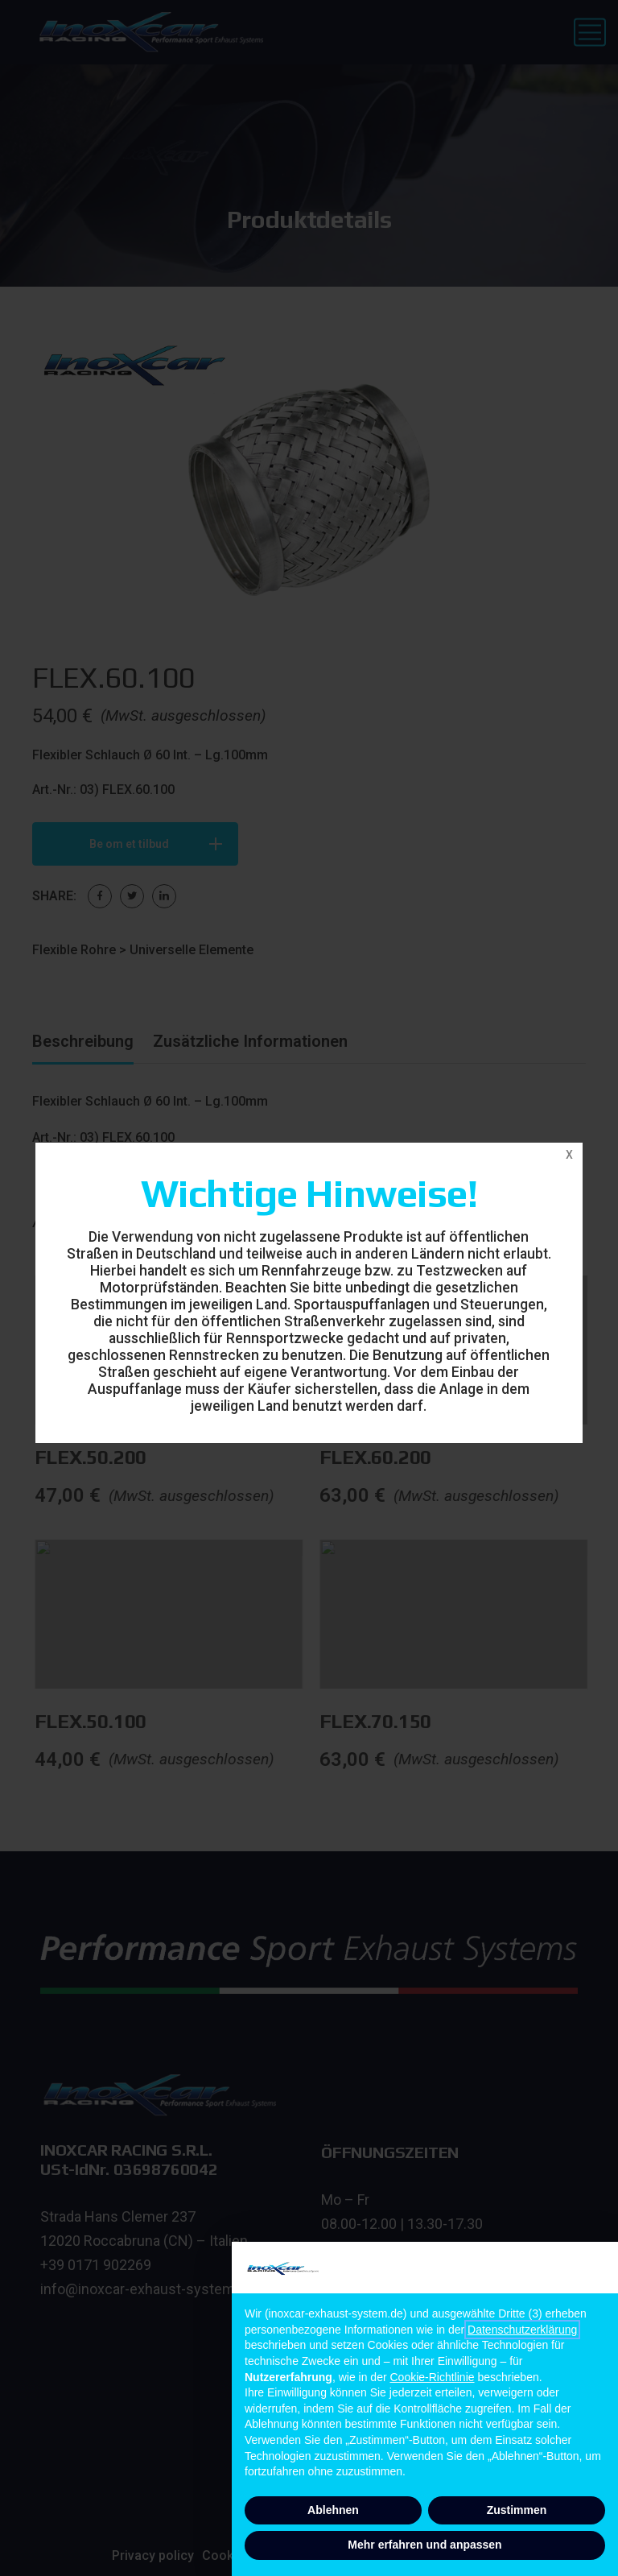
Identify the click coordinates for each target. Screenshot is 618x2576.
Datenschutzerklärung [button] (522, 2329)
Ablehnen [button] (333, 2510)
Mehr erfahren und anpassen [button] (424, 2544)
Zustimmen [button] (517, 2510)
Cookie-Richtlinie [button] (432, 2377)
